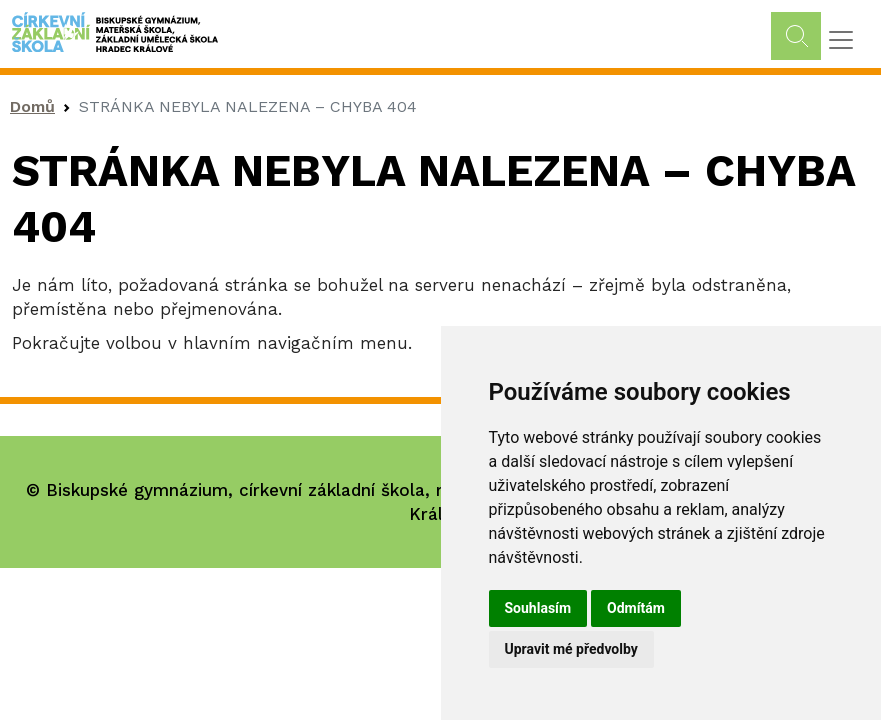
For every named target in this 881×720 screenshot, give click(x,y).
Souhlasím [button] (538, 608)
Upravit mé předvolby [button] (571, 649)
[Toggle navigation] (841, 40)
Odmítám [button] (636, 608)
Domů (32, 106)
